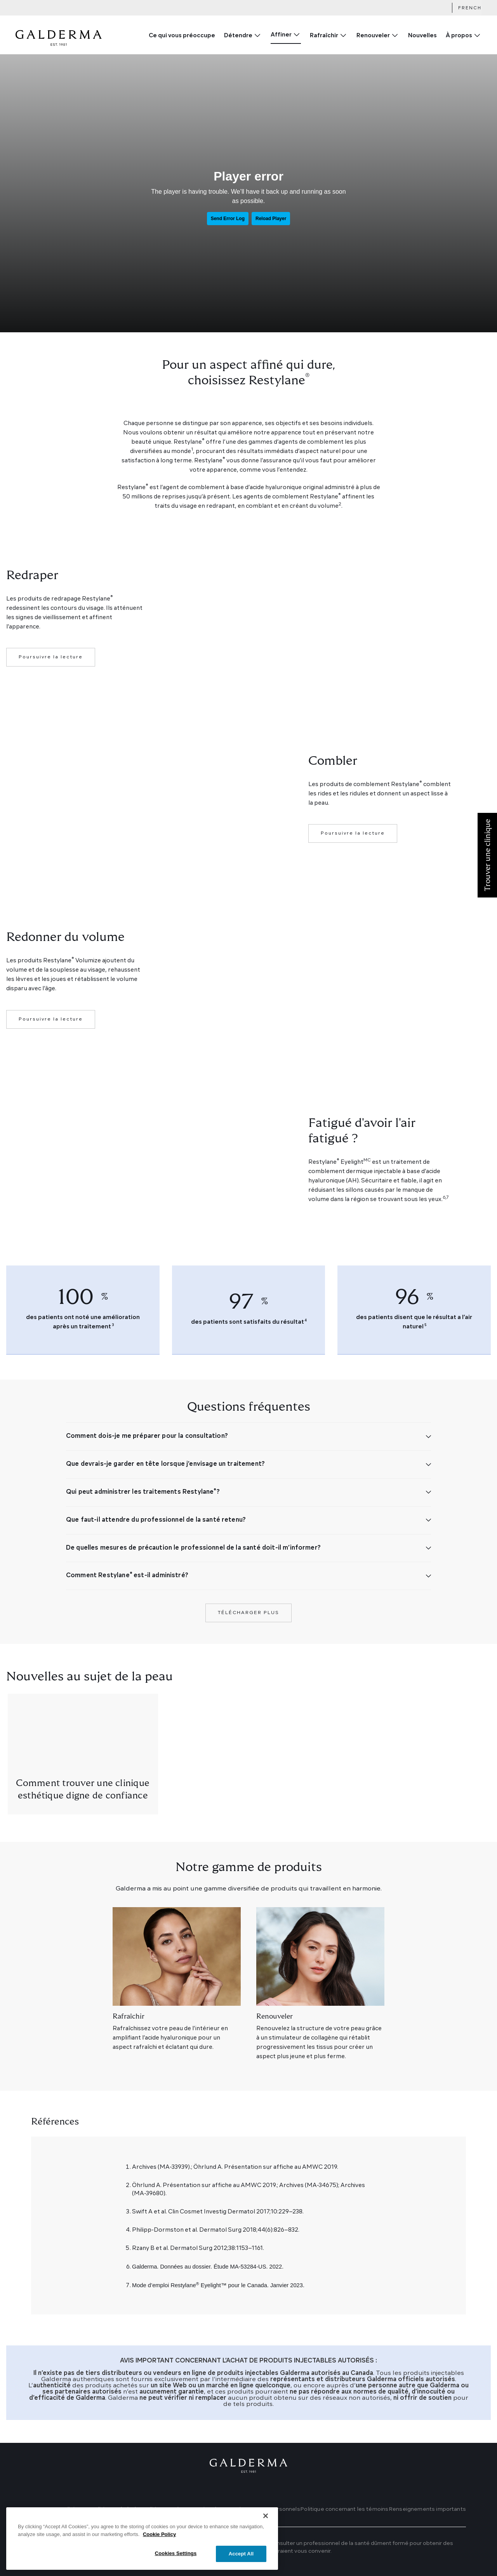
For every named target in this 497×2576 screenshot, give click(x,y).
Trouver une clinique (58, 2509)
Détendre (238, 36)
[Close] (265, 2524)
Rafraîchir (324, 36)
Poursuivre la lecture (51, 657)
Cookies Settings (176, 2562)
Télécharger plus (248, 1613)
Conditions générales (113, 2509)
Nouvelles (422, 36)
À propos (459, 36)
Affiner (281, 35)
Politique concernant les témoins (344, 2509)
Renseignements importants (427, 2509)
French (469, 8)
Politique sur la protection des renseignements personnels (221, 2509)
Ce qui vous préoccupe (182, 36)
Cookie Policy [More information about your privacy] (159, 2542)
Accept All (241, 2562)
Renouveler (373, 36)
